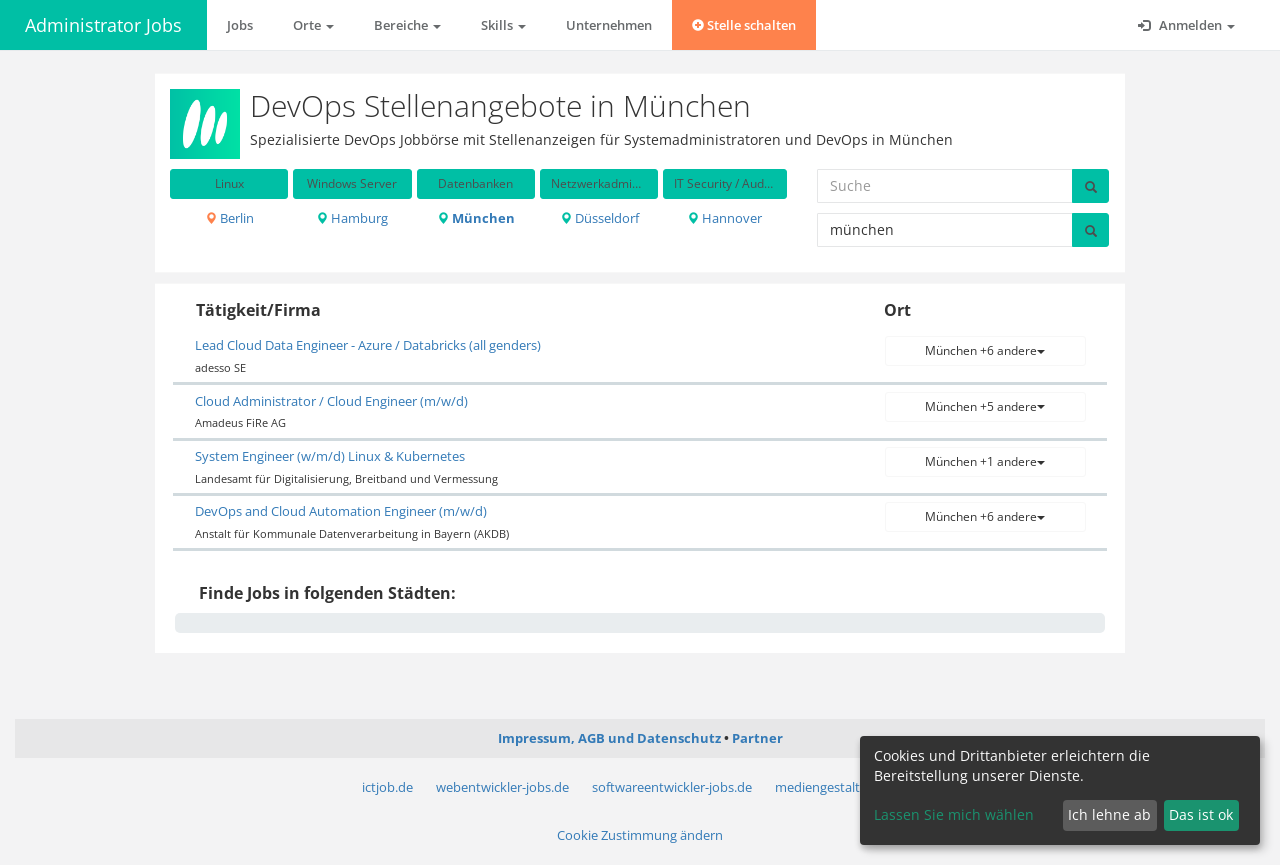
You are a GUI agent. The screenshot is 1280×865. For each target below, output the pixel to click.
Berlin (229, 218)
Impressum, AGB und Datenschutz (609, 738)
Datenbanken (475, 183)
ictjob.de (387, 787)
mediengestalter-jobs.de (847, 787)
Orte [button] (313, 25)
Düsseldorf (599, 218)
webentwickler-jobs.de (502, 787)
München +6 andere (985, 350)
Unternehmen (609, 25)
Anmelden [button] (1186, 25)
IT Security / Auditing (730, 183)
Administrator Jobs (103, 25)
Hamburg (352, 218)
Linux (229, 183)
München (476, 218)
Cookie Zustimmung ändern (640, 835)
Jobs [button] (240, 25)
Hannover (724, 218)
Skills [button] (503, 25)
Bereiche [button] (407, 25)
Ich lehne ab (1109, 814)
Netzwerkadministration (604, 183)
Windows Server (352, 183)
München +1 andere (985, 461)
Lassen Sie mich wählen (954, 814)
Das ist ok (1201, 814)
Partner (757, 738)
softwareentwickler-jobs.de (672, 787)
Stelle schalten (744, 25)
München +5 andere (985, 406)
